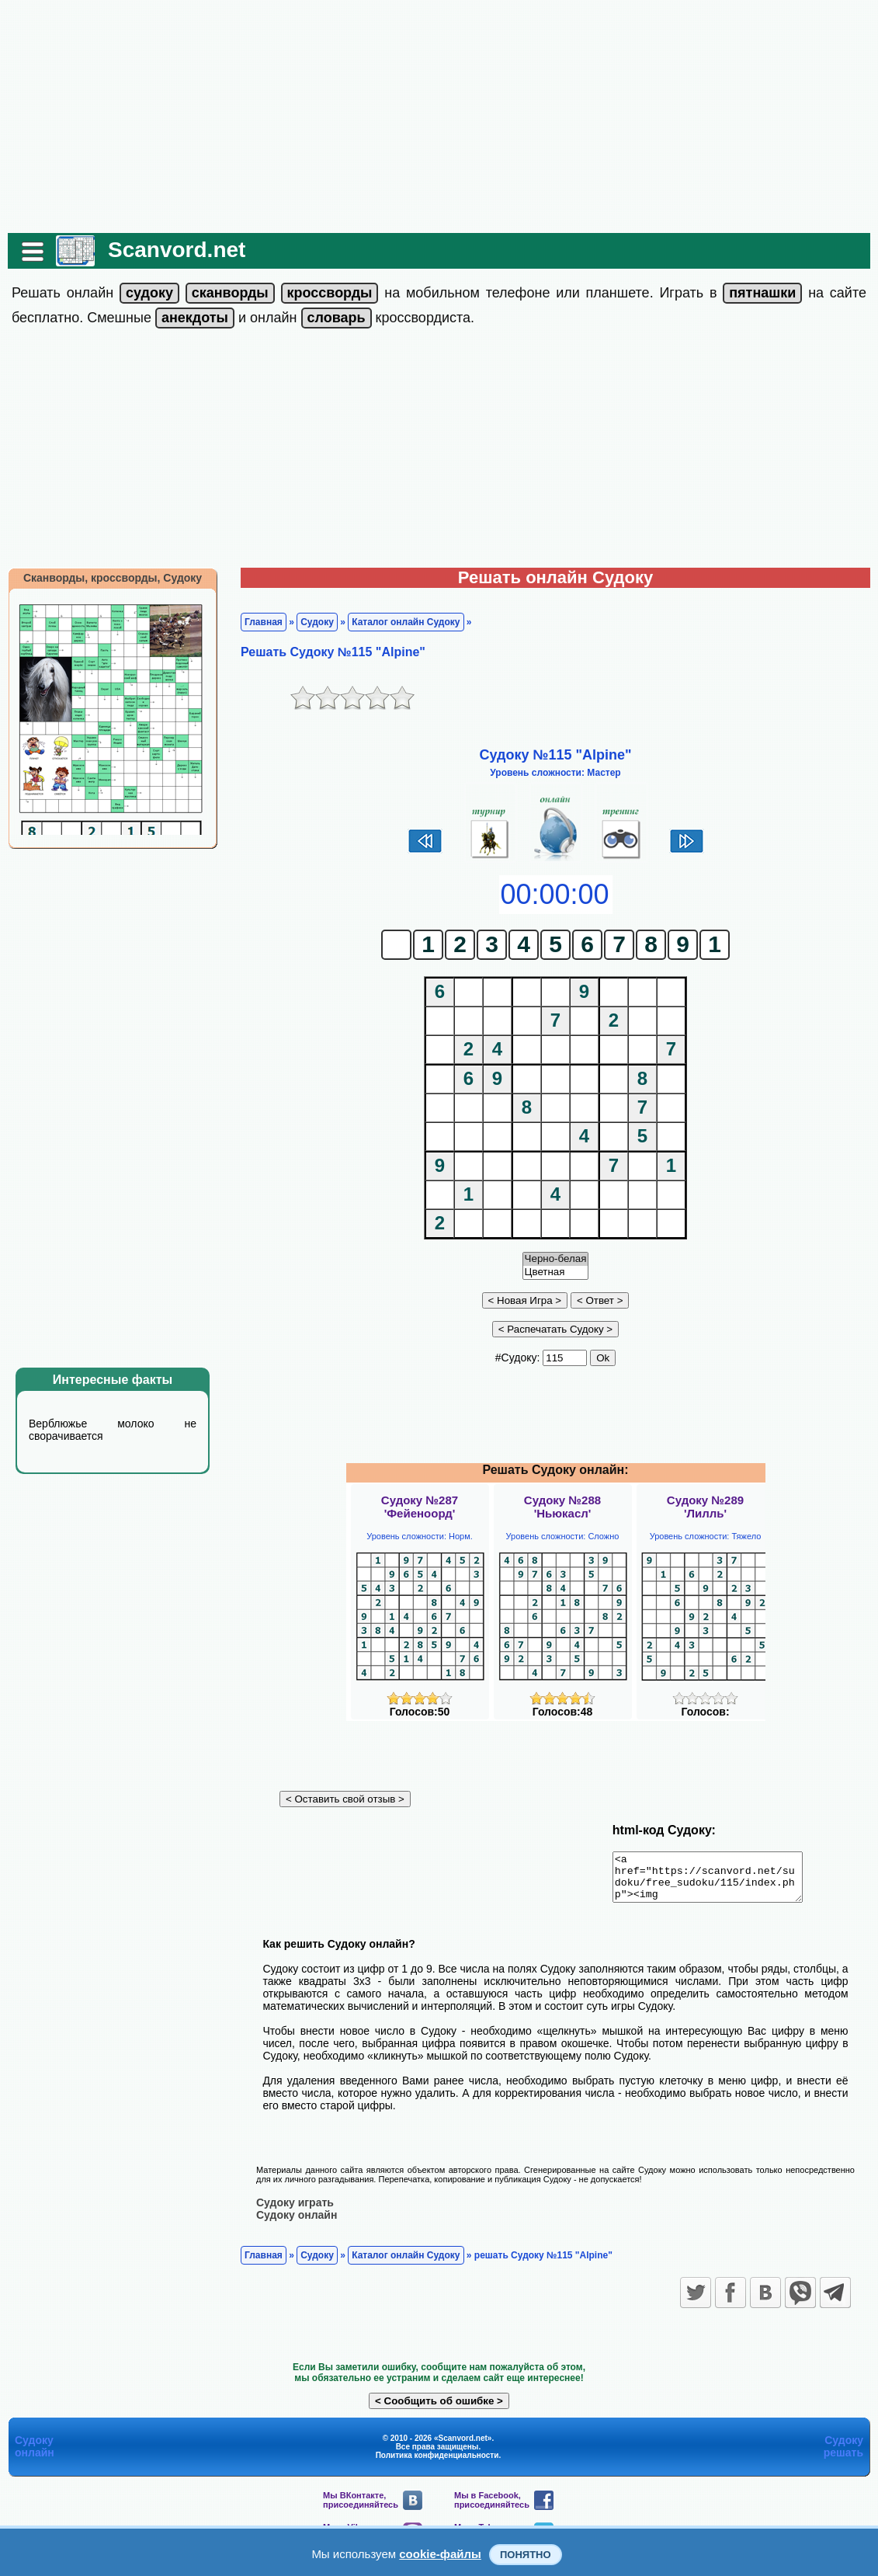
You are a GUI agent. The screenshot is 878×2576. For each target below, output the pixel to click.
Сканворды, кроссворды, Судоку (112, 578)
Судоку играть (295, 2211)
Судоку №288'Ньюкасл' (562, 1506)
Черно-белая (555, 1259)
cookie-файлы (440, 2553)
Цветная (555, 1272)
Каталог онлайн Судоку (406, 622)
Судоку (317, 622)
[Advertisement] (439, 116)
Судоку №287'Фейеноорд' (419, 1506)
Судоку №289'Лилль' (705, 1506)
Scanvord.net (176, 250)
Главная (264, 622)
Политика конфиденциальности (437, 2464)
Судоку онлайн (296, 2223)
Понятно (525, 2554)
